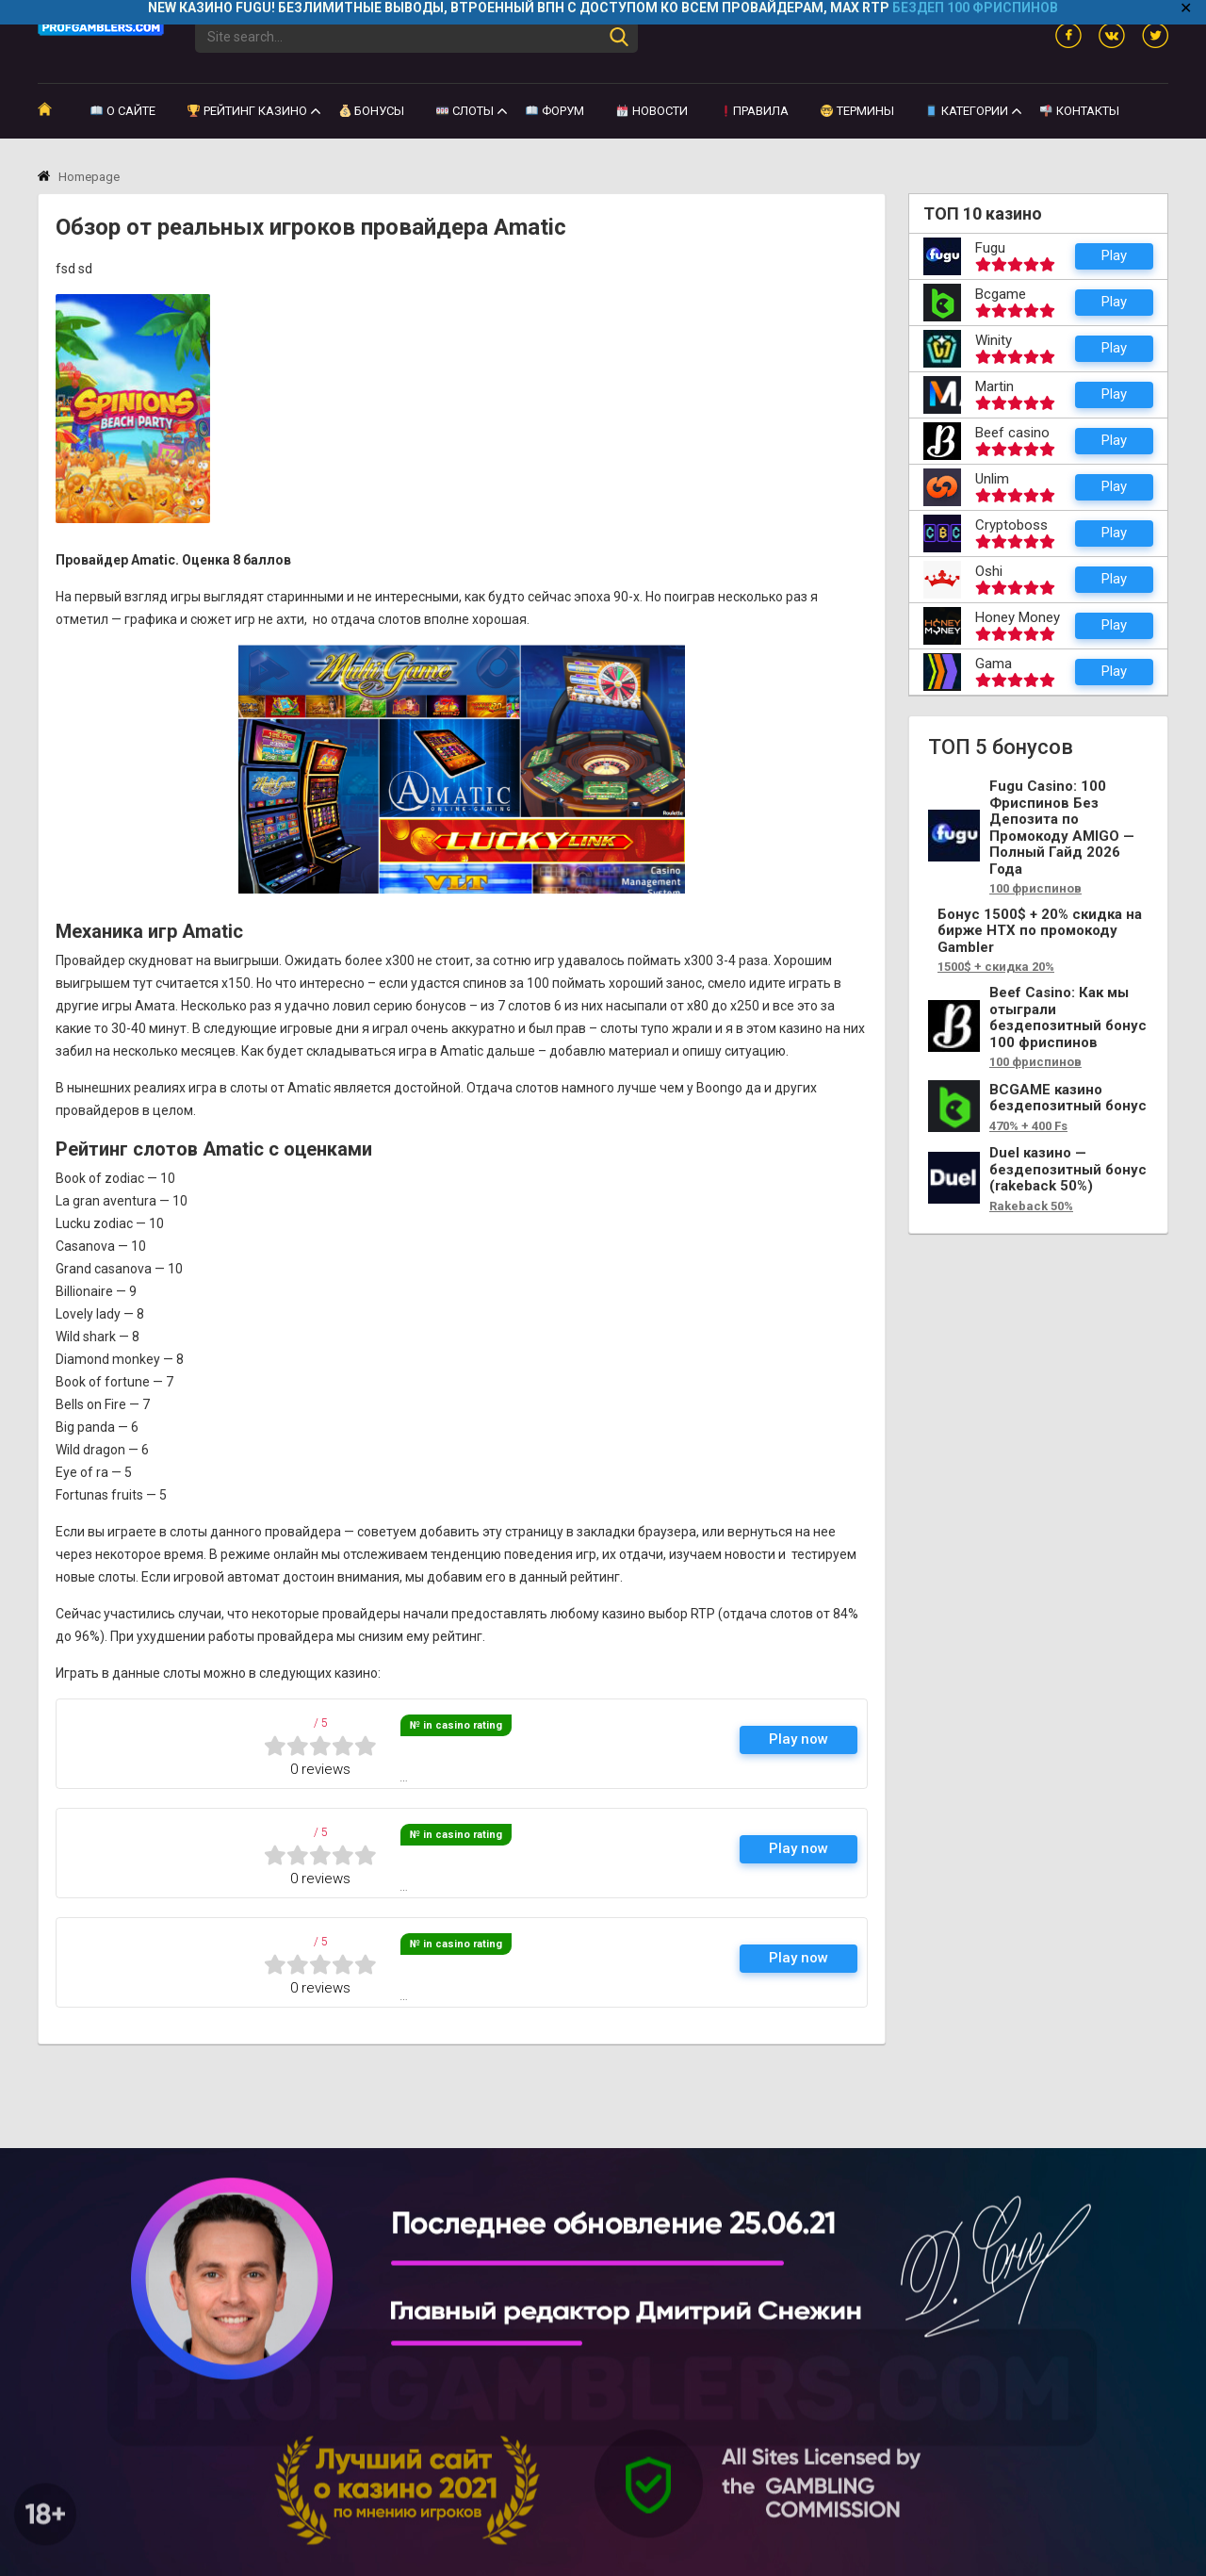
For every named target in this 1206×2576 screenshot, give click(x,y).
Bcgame (1000, 294)
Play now (798, 1722)
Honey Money (1017, 617)
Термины (857, 108)
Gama (993, 663)
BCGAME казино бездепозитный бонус (1068, 1098)
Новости (652, 108)
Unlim (992, 478)
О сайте (122, 108)
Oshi (988, 571)
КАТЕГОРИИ (966, 108)
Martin (994, 386)
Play (1114, 255)
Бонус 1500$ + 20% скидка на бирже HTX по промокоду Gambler (1039, 931)
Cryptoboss (1011, 525)
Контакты (1079, 108)
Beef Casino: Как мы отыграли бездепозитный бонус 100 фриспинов (1068, 1018)
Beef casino (1012, 432)
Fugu (990, 247)
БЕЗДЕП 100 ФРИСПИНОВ (975, 7)
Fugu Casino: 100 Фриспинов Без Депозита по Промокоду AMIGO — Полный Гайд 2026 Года (1061, 828)
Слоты (465, 108)
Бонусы (372, 108)
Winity (993, 340)
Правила (754, 108)
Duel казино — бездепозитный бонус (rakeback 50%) (1068, 1169)
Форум (555, 108)
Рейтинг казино (247, 108)
